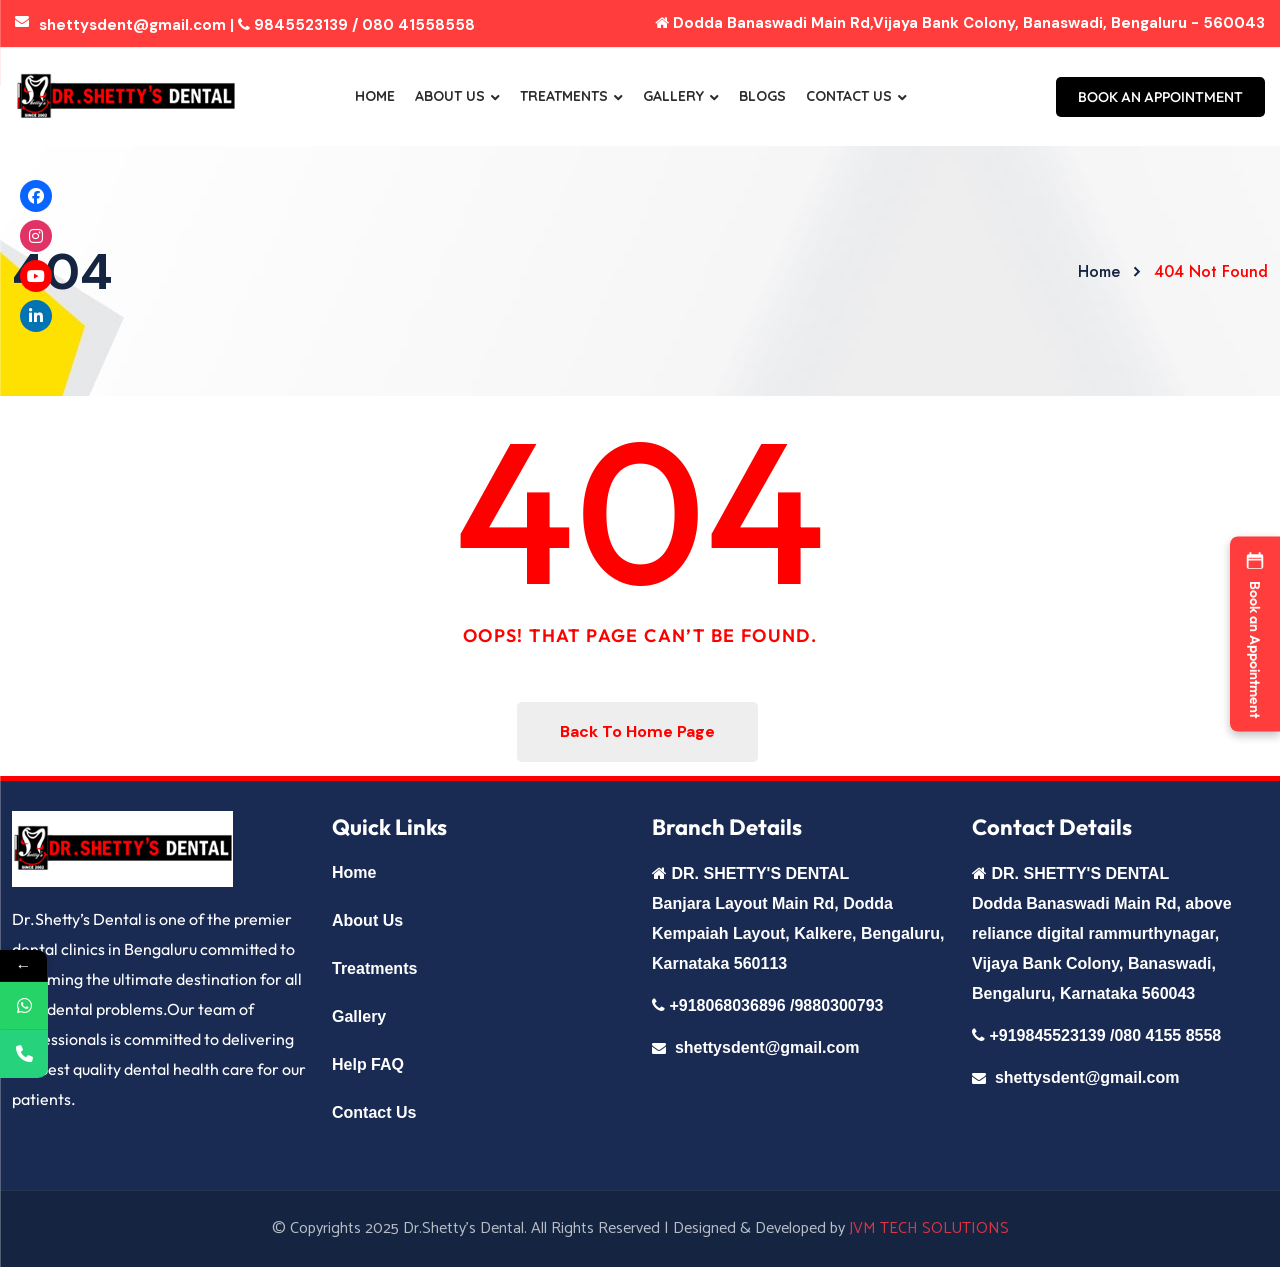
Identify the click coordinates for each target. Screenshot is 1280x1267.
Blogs (762, 96)
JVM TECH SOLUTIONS (929, 1228)
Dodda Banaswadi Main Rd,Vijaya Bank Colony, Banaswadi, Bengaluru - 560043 (960, 23)
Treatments (564, 96)
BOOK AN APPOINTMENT (1160, 97)
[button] (1255, 633)
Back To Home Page (637, 731)
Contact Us (849, 96)
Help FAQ (368, 1064)
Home (375, 96)
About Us (450, 96)
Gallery (673, 96)
